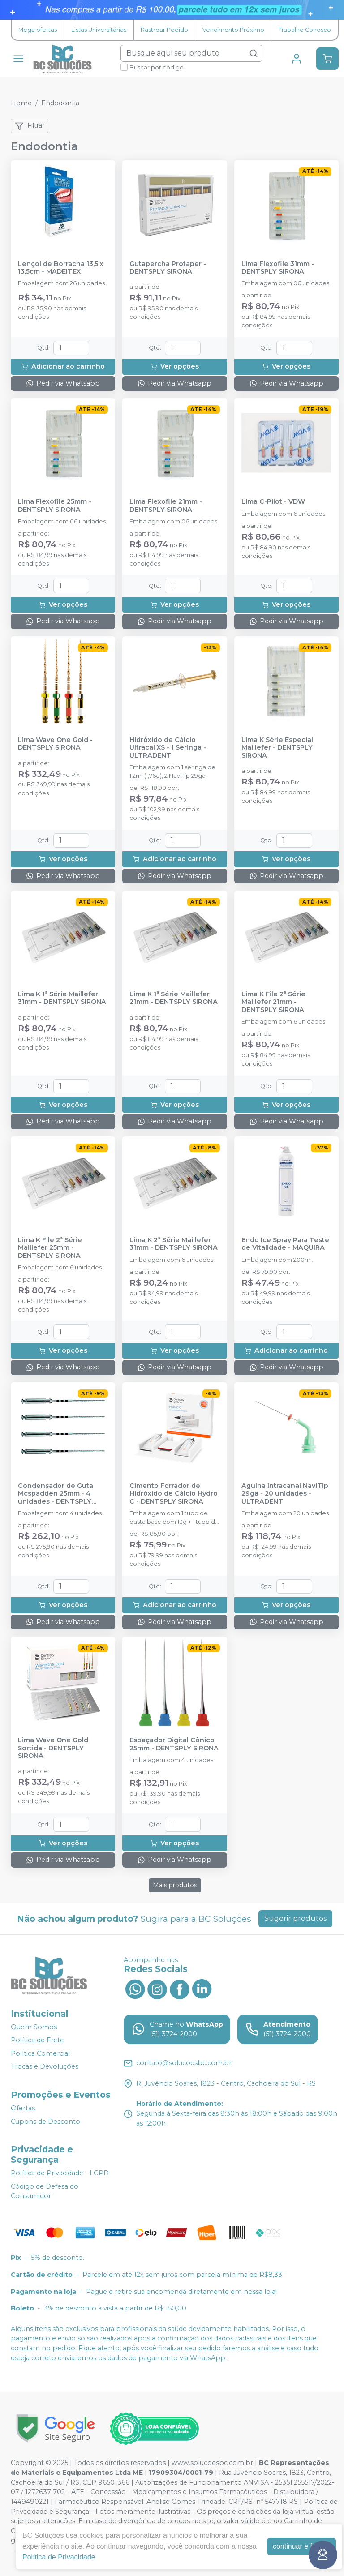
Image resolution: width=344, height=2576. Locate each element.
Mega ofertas (37, 29)
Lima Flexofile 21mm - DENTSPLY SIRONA (165, 505)
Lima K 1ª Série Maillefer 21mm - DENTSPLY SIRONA (173, 998)
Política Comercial (40, 2053)
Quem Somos (34, 2027)
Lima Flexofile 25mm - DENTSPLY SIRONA (54, 505)
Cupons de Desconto (45, 2121)
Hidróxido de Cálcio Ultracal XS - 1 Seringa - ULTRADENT (167, 747)
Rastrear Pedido (164, 29)
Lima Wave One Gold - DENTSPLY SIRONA (55, 743)
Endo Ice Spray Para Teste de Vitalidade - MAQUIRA (285, 1244)
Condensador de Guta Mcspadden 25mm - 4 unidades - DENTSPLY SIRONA (55, 1493)
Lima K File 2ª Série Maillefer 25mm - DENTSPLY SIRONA (50, 1248)
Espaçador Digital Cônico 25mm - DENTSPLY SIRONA (174, 1744)
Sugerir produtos (295, 1918)
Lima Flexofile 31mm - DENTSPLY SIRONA (277, 267)
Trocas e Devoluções (44, 2067)
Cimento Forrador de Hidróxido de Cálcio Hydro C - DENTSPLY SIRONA (173, 1493)
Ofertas (23, 2108)
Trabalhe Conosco (305, 29)
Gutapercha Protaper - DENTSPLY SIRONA (167, 267)
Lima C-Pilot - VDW (273, 502)
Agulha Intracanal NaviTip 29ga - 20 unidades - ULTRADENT (284, 1493)
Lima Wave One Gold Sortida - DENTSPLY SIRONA (53, 1748)
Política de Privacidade (58, 2557)
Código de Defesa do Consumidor (44, 2191)
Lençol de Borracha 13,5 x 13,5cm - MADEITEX (60, 267)
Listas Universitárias (98, 29)
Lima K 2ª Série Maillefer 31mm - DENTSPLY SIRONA (173, 1244)
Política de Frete (37, 2040)
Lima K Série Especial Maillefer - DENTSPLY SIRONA (277, 747)
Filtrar (29, 125)
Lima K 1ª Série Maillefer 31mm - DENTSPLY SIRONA (62, 998)
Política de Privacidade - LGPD (60, 2173)
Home (21, 103)
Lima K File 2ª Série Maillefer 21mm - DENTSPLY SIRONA (273, 1002)
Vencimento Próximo (233, 29)
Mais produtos (175, 1885)
